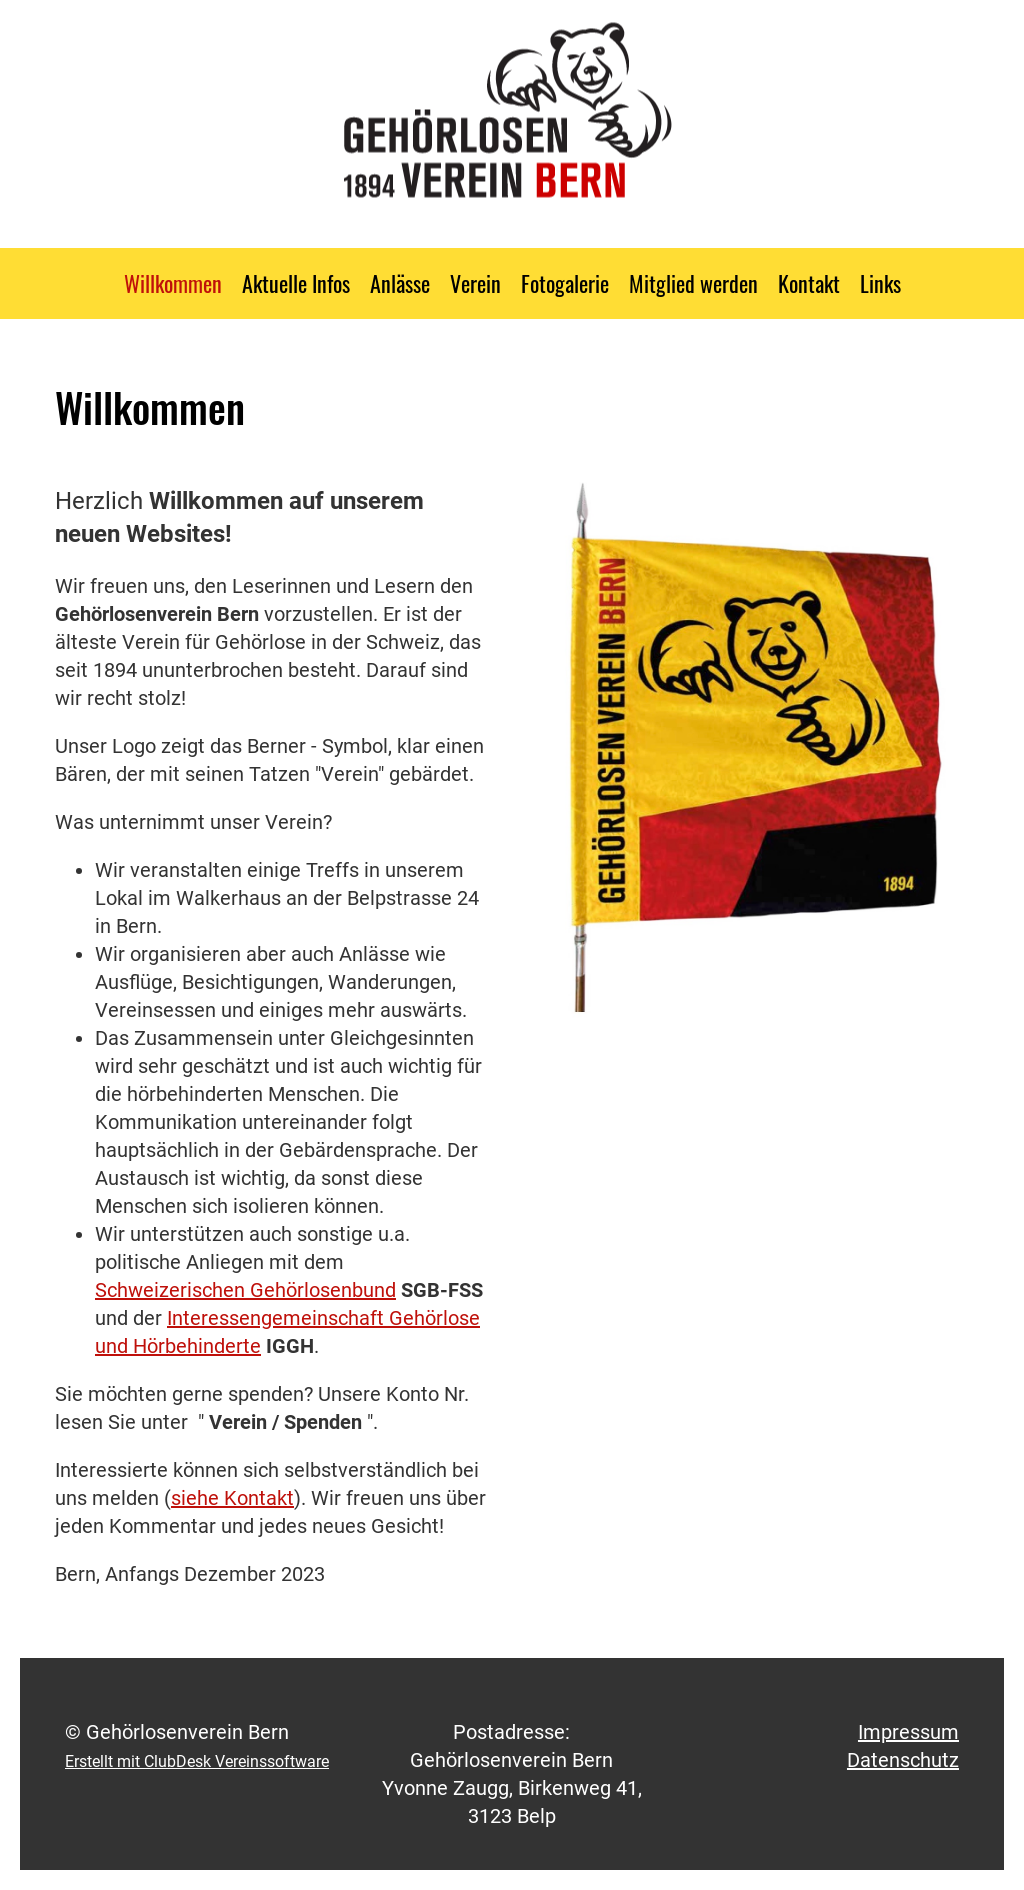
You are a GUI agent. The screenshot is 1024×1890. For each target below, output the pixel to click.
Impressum (908, 1732)
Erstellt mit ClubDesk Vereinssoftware (197, 1761)
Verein (475, 283)
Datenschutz (903, 1760)
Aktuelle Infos (296, 283)
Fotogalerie (565, 283)
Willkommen (173, 283)
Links (880, 283)
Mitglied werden (693, 283)
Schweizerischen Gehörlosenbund (245, 1290)
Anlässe (400, 283)
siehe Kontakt (232, 1498)
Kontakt (809, 283)
